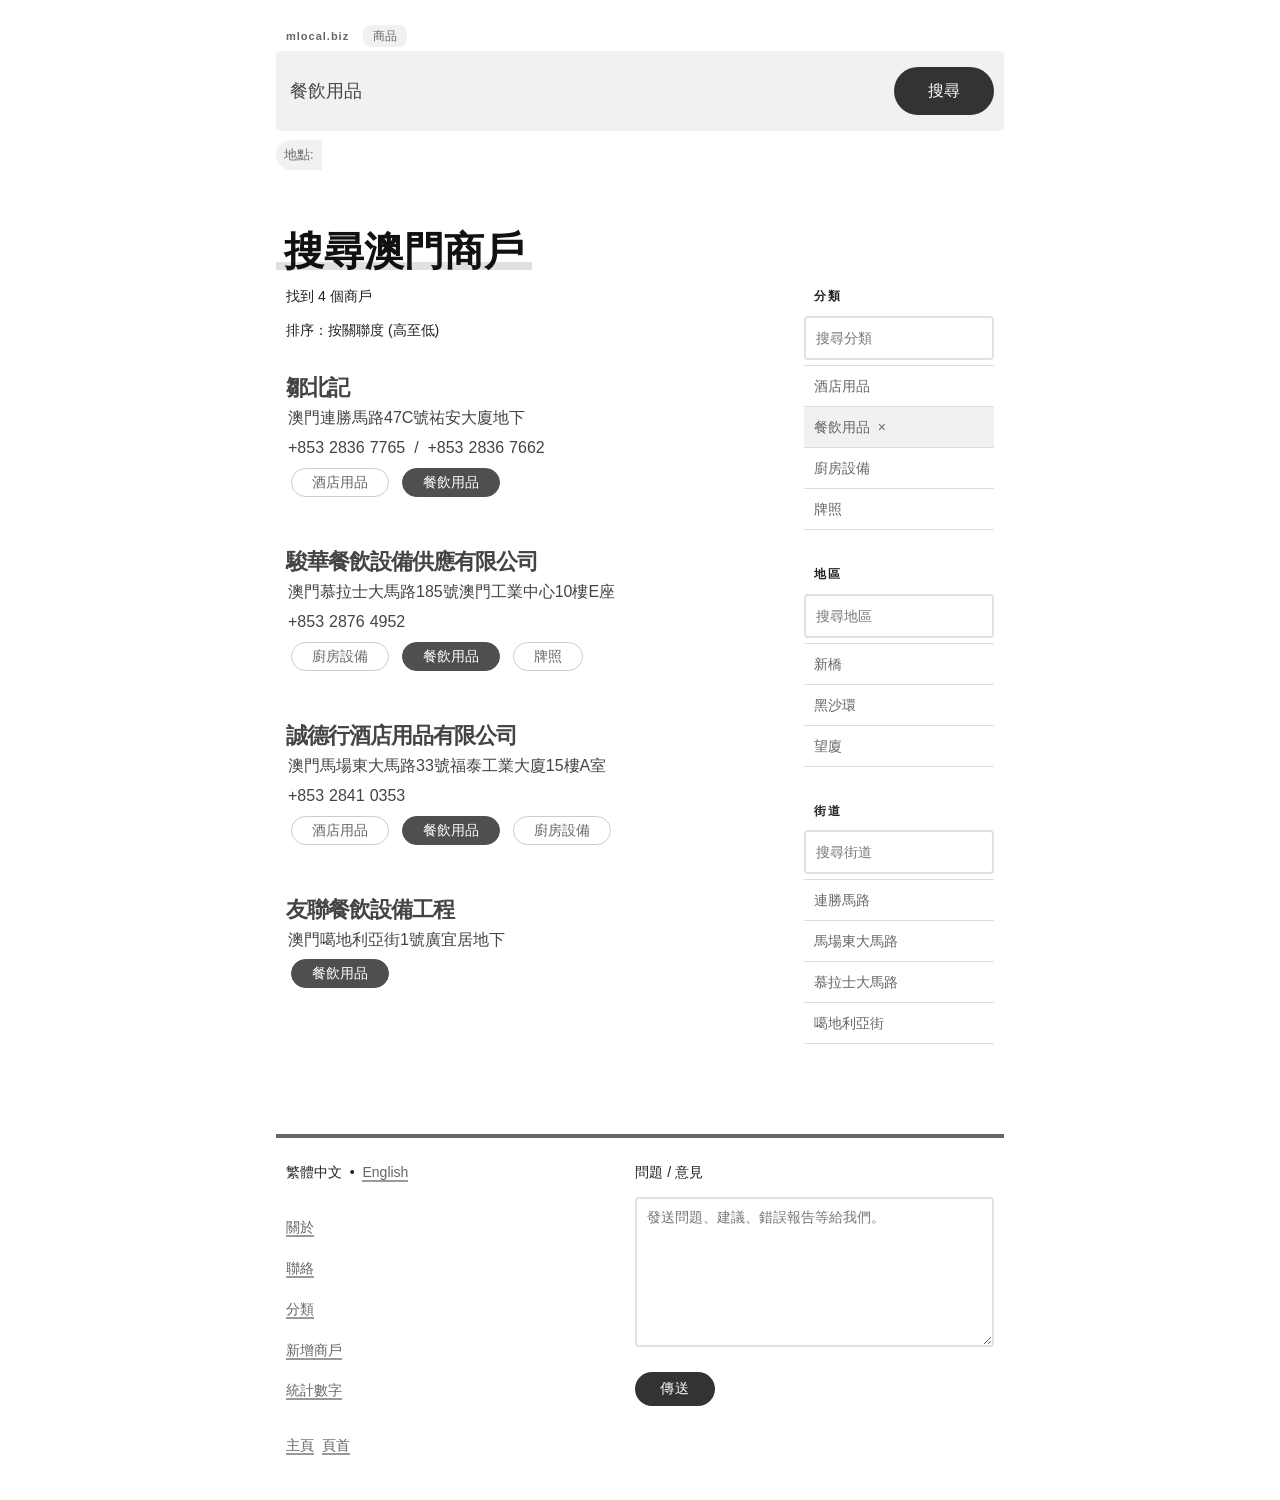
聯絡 (300, 1268)
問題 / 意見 (669, 1172)
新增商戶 (314, 1350)
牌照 (548, 656)
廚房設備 (340, 656)
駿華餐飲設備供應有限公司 (412, 561)
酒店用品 (340, 482)
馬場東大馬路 (856, 941)
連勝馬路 (842, 900)
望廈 (828, 746)
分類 (300, 1309)
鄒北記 (317, 387)
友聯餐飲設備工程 (370, 909)
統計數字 (314, 1390)
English (385, 1172)
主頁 (300, 1445)
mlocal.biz (317, 36)
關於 (300, 1227)
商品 (385, 36)
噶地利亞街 (849, 1023)
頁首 (336, 1445)
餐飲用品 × (850, 427)
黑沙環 (835, 705)
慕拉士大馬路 (856, 982)
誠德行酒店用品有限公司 (401, 735)
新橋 (828, 664)
